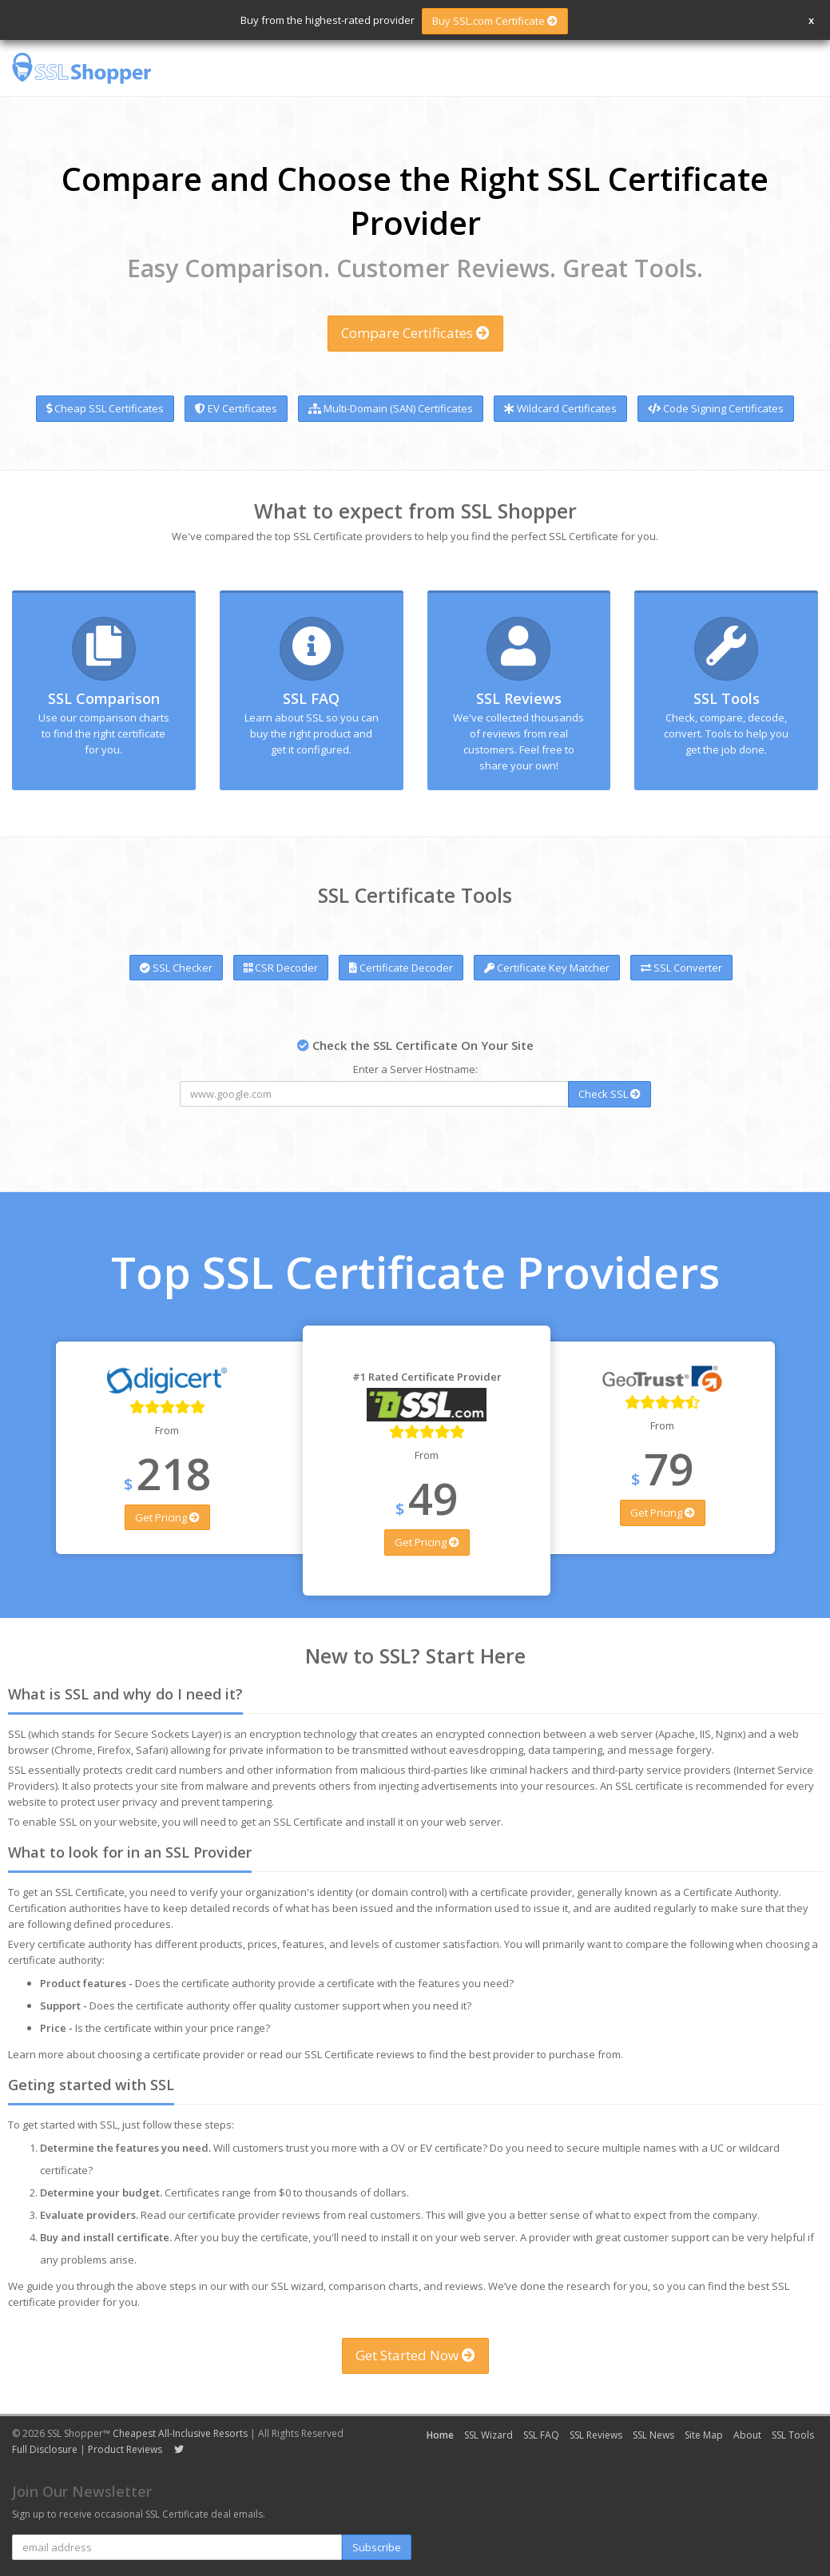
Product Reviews (125, 2449)
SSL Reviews (519, 698)
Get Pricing (167, 1517)
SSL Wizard (488, 2435)
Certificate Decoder (401, 967)
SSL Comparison (104, 698)
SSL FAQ (311, 698)
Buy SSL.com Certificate (495, 21)
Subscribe (376, 2547)
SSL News (653, 2435)
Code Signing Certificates (716, 408)
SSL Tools (726, 698)
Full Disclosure (44, 2449)
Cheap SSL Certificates (105, 408)
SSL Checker (176, 967)
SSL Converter (681, 967)
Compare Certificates (415, 333)
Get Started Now (415, 2355)
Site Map (704, 2435)
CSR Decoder (281, 967)
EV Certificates (236, 408)
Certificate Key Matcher (547, 967)
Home (440, 2435)
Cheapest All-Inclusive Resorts (180, 2433)
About (747, 2435)
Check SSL (609, 1094)
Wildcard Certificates (560, 408)
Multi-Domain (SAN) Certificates (390, 408)
